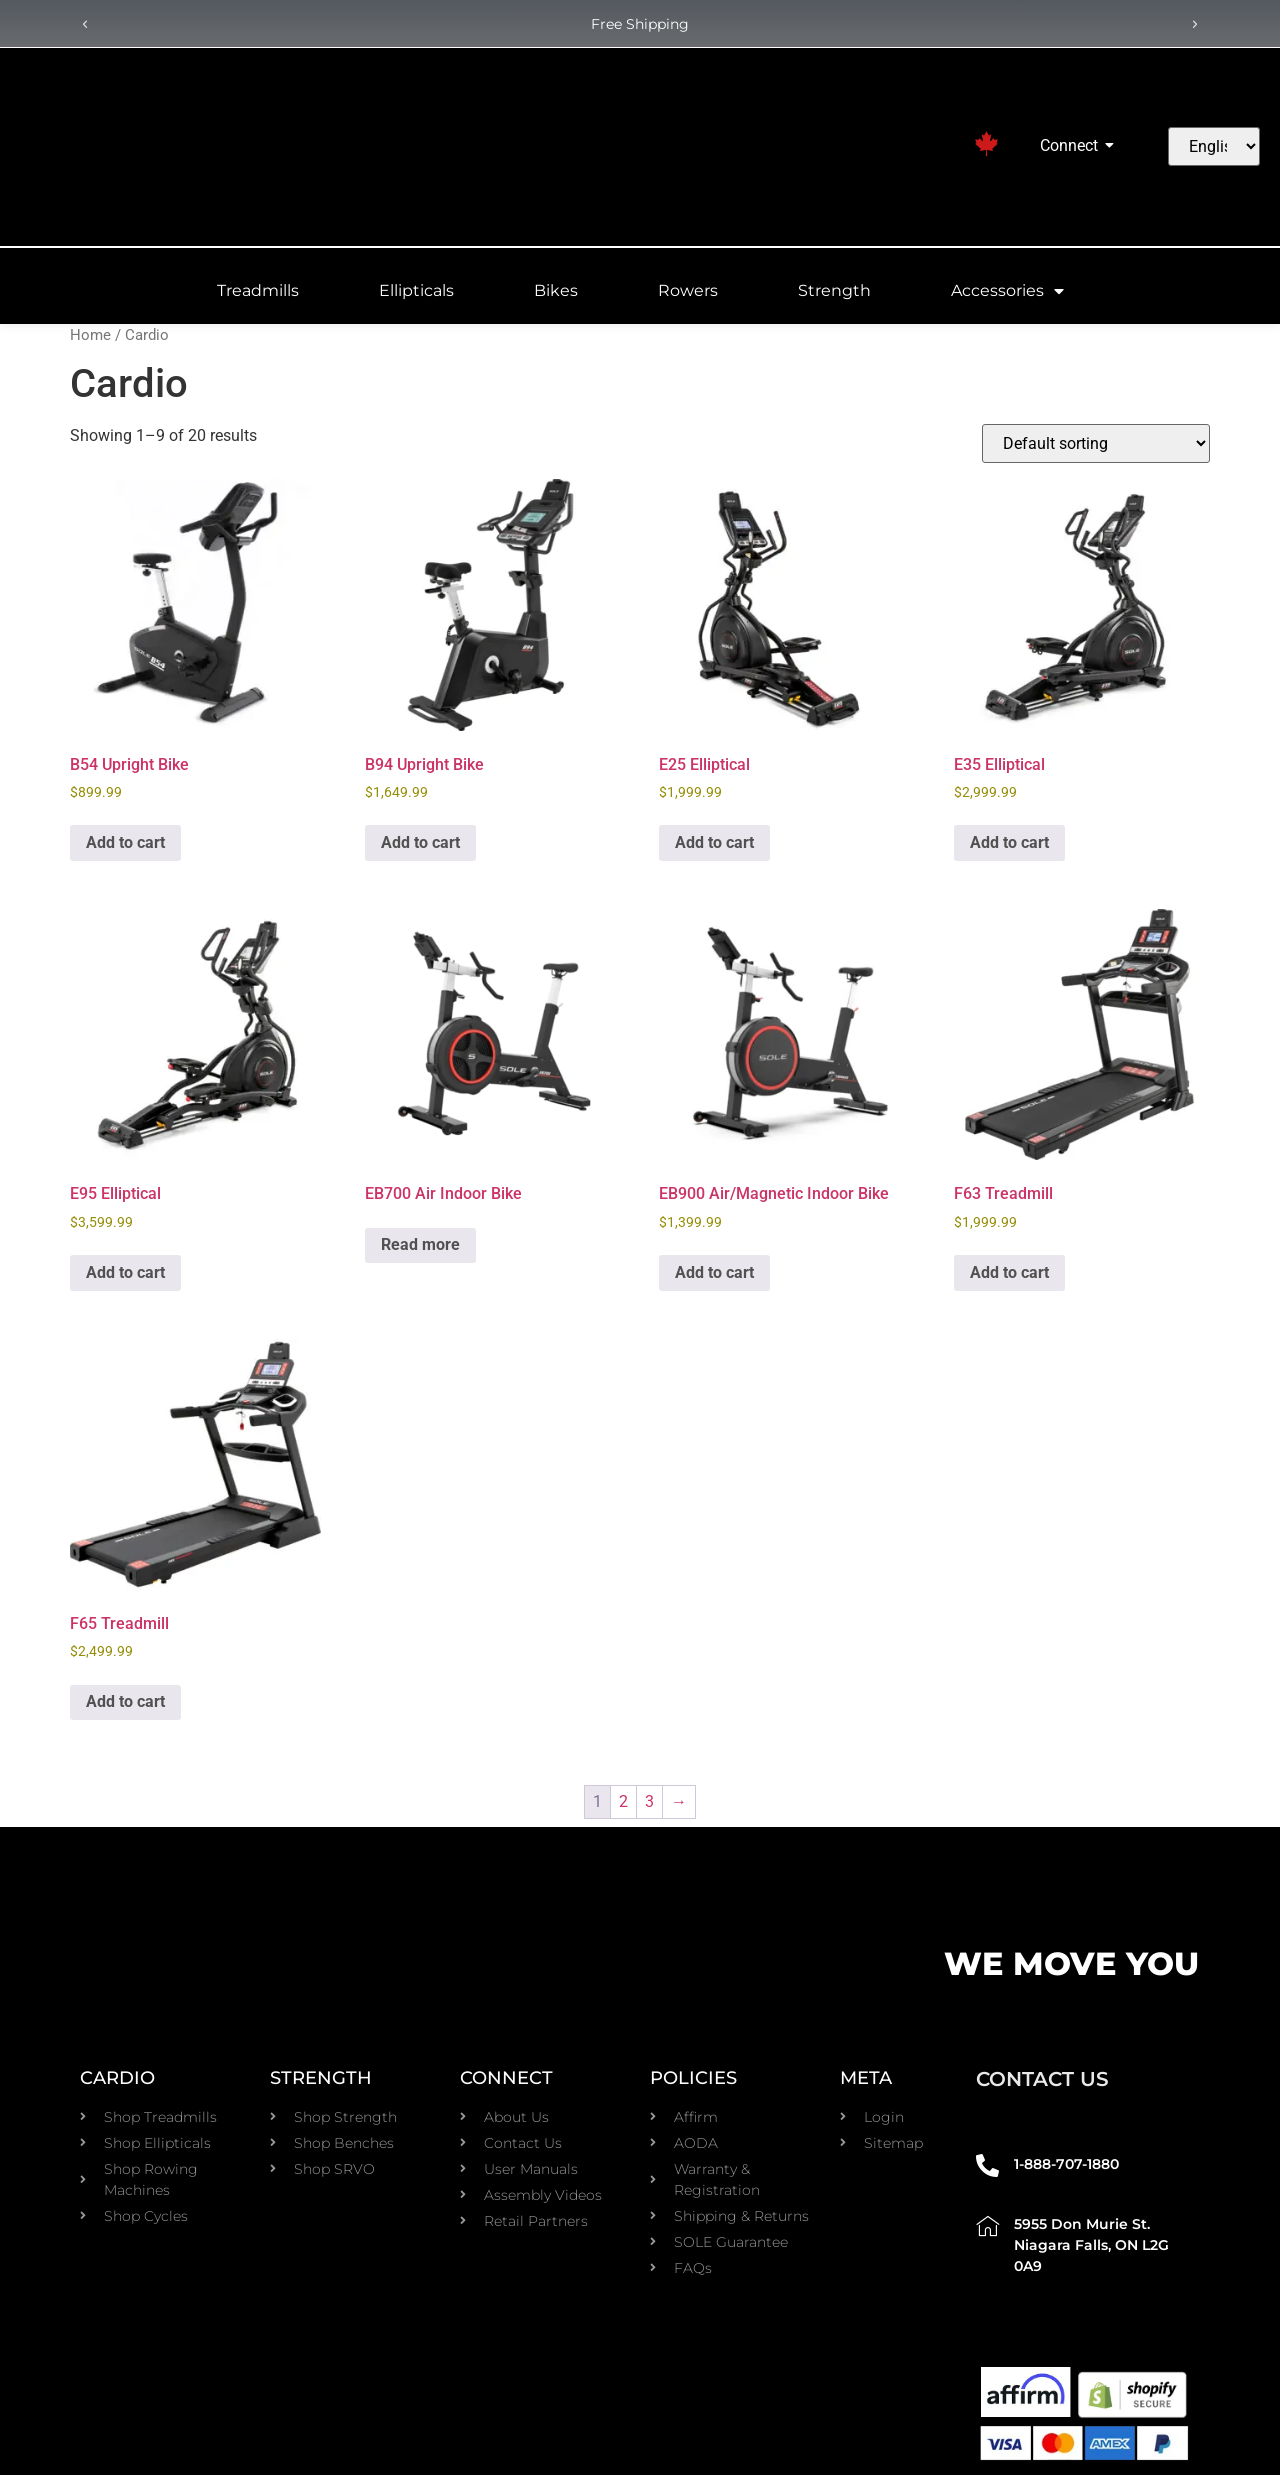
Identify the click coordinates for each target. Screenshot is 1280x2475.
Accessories (1007, 291)
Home (90, 335)
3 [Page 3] (649, 1801)
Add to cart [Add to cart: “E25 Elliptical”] (714, 842)
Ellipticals (416, 290)
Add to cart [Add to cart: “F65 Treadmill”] (125, 1701)
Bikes (556, 290)
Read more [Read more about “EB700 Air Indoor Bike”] (420, 1244)
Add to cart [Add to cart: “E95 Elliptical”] (125, 1272)
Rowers (688, 290)
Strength (834, 290)
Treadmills (258, 290)
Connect (1072, 145)
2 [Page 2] (623, 1801)
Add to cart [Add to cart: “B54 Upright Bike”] (125, 842)
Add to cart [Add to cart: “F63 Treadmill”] (1009, 1272)
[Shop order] (1096, 443)
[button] (85, 25)
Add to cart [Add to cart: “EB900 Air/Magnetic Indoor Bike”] (714, 1272)
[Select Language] (1214, 146)
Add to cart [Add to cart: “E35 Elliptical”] (1009, 842)
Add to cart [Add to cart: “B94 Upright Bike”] (420, 842)
